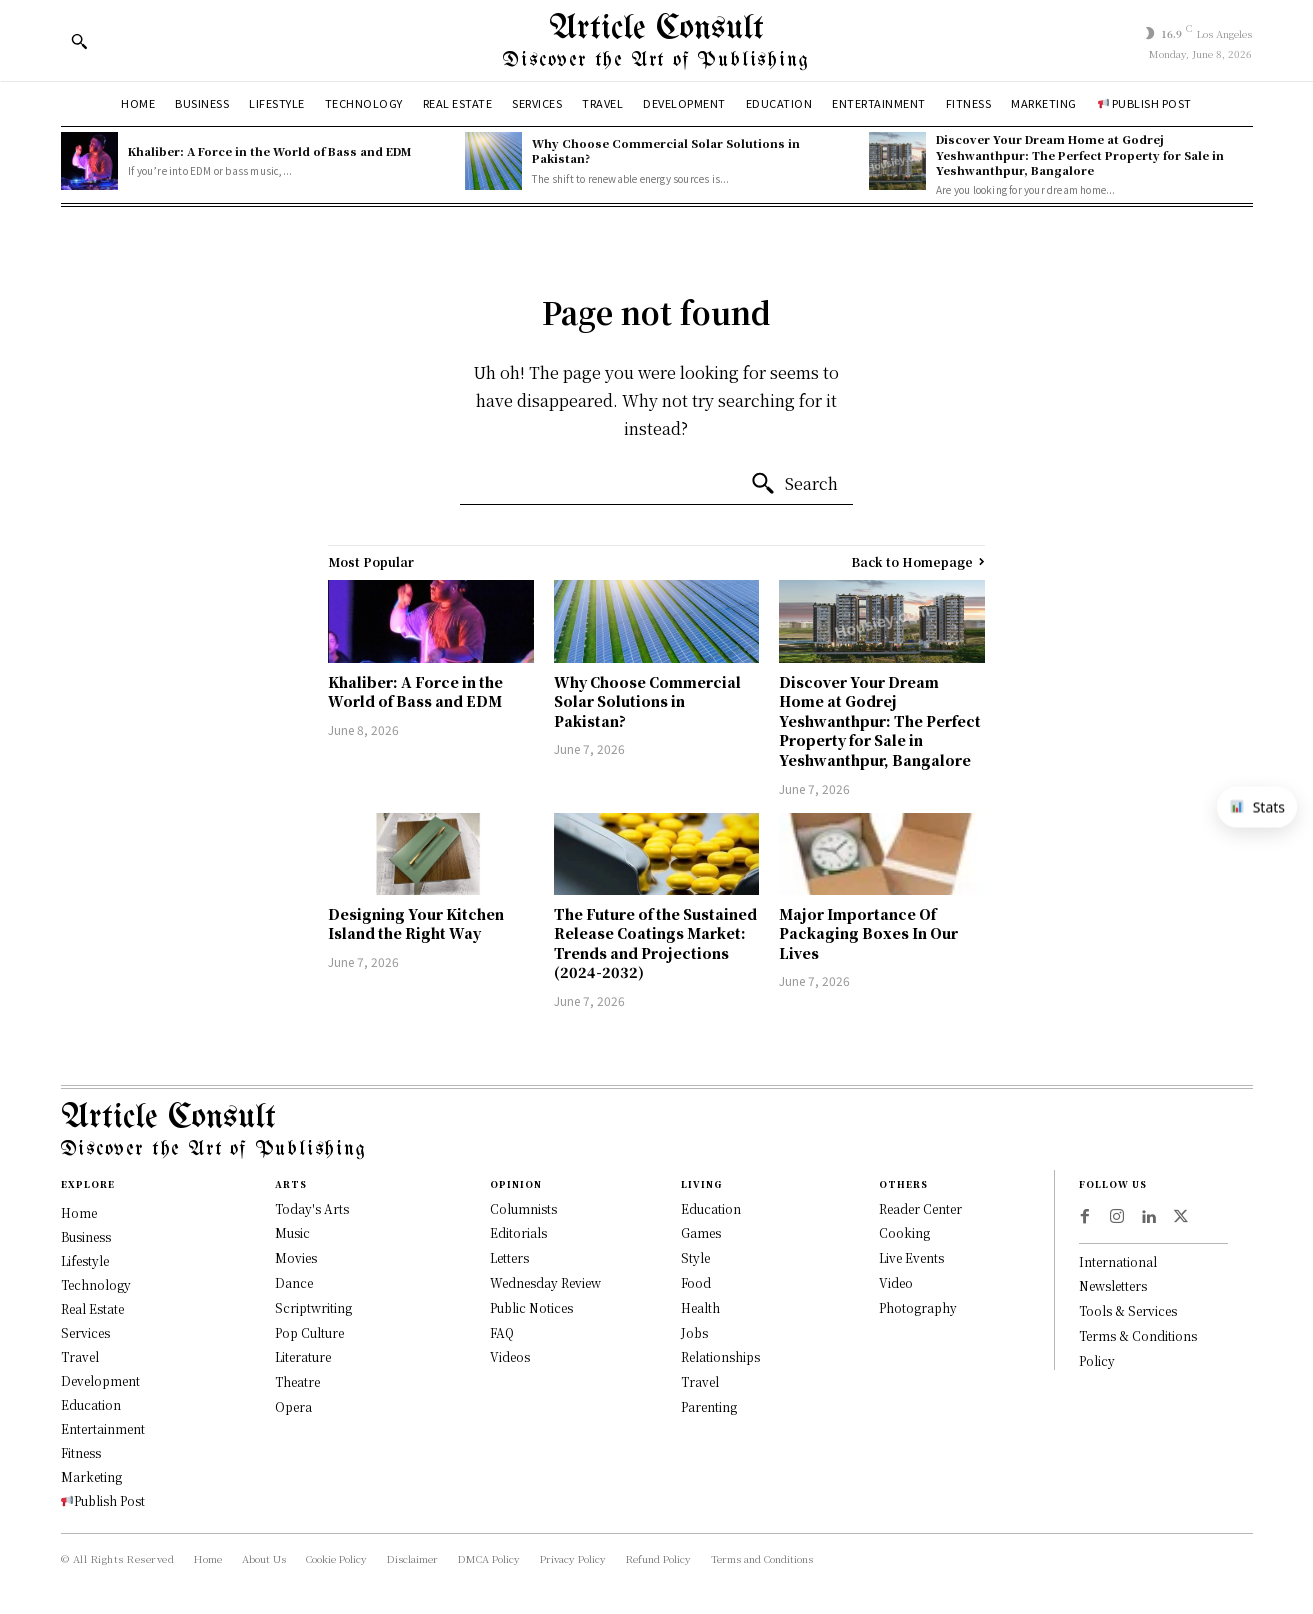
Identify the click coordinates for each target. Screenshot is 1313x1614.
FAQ (502, 1332)
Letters (509, 1257)
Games (701, 1232)
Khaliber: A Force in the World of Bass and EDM (269, 151)
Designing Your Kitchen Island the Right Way (416, 924)
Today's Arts (312, 1208)
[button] (79, 41)
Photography (918, 1307)
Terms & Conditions (1138, 1335)
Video (896, 1282)
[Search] (794, 484)
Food (696, 1282)
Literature (303, 1356)
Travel (700, 1381)
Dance (294, 1282)
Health (700, 1307)
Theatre (297, 1381)
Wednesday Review (545, 1282)
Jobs (694, 1332)
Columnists (523, 1208)
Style (695, 1257)
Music (292, 1232)
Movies (296, 1257)
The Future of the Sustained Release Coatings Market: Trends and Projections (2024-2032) (655, 943)
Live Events (911, 1257)
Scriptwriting (313, 1307)
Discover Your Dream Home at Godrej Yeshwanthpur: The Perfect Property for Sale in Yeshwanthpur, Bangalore (1080, 154)
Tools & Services (1128, 1310)
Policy (1097, 1360)
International (1118, 1261)
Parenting (709, 1406)
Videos (510, 1356)
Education (711, 1208)
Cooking (904, 1232)
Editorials (518, 1232)
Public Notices (531, 1307)
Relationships (720, 1356)
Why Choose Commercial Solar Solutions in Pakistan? (666, 150)
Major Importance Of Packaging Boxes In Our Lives (868, 933)
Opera (293, 1406)
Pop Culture (309, 1332)
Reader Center (920, 1208)
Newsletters (1113, 1285)
